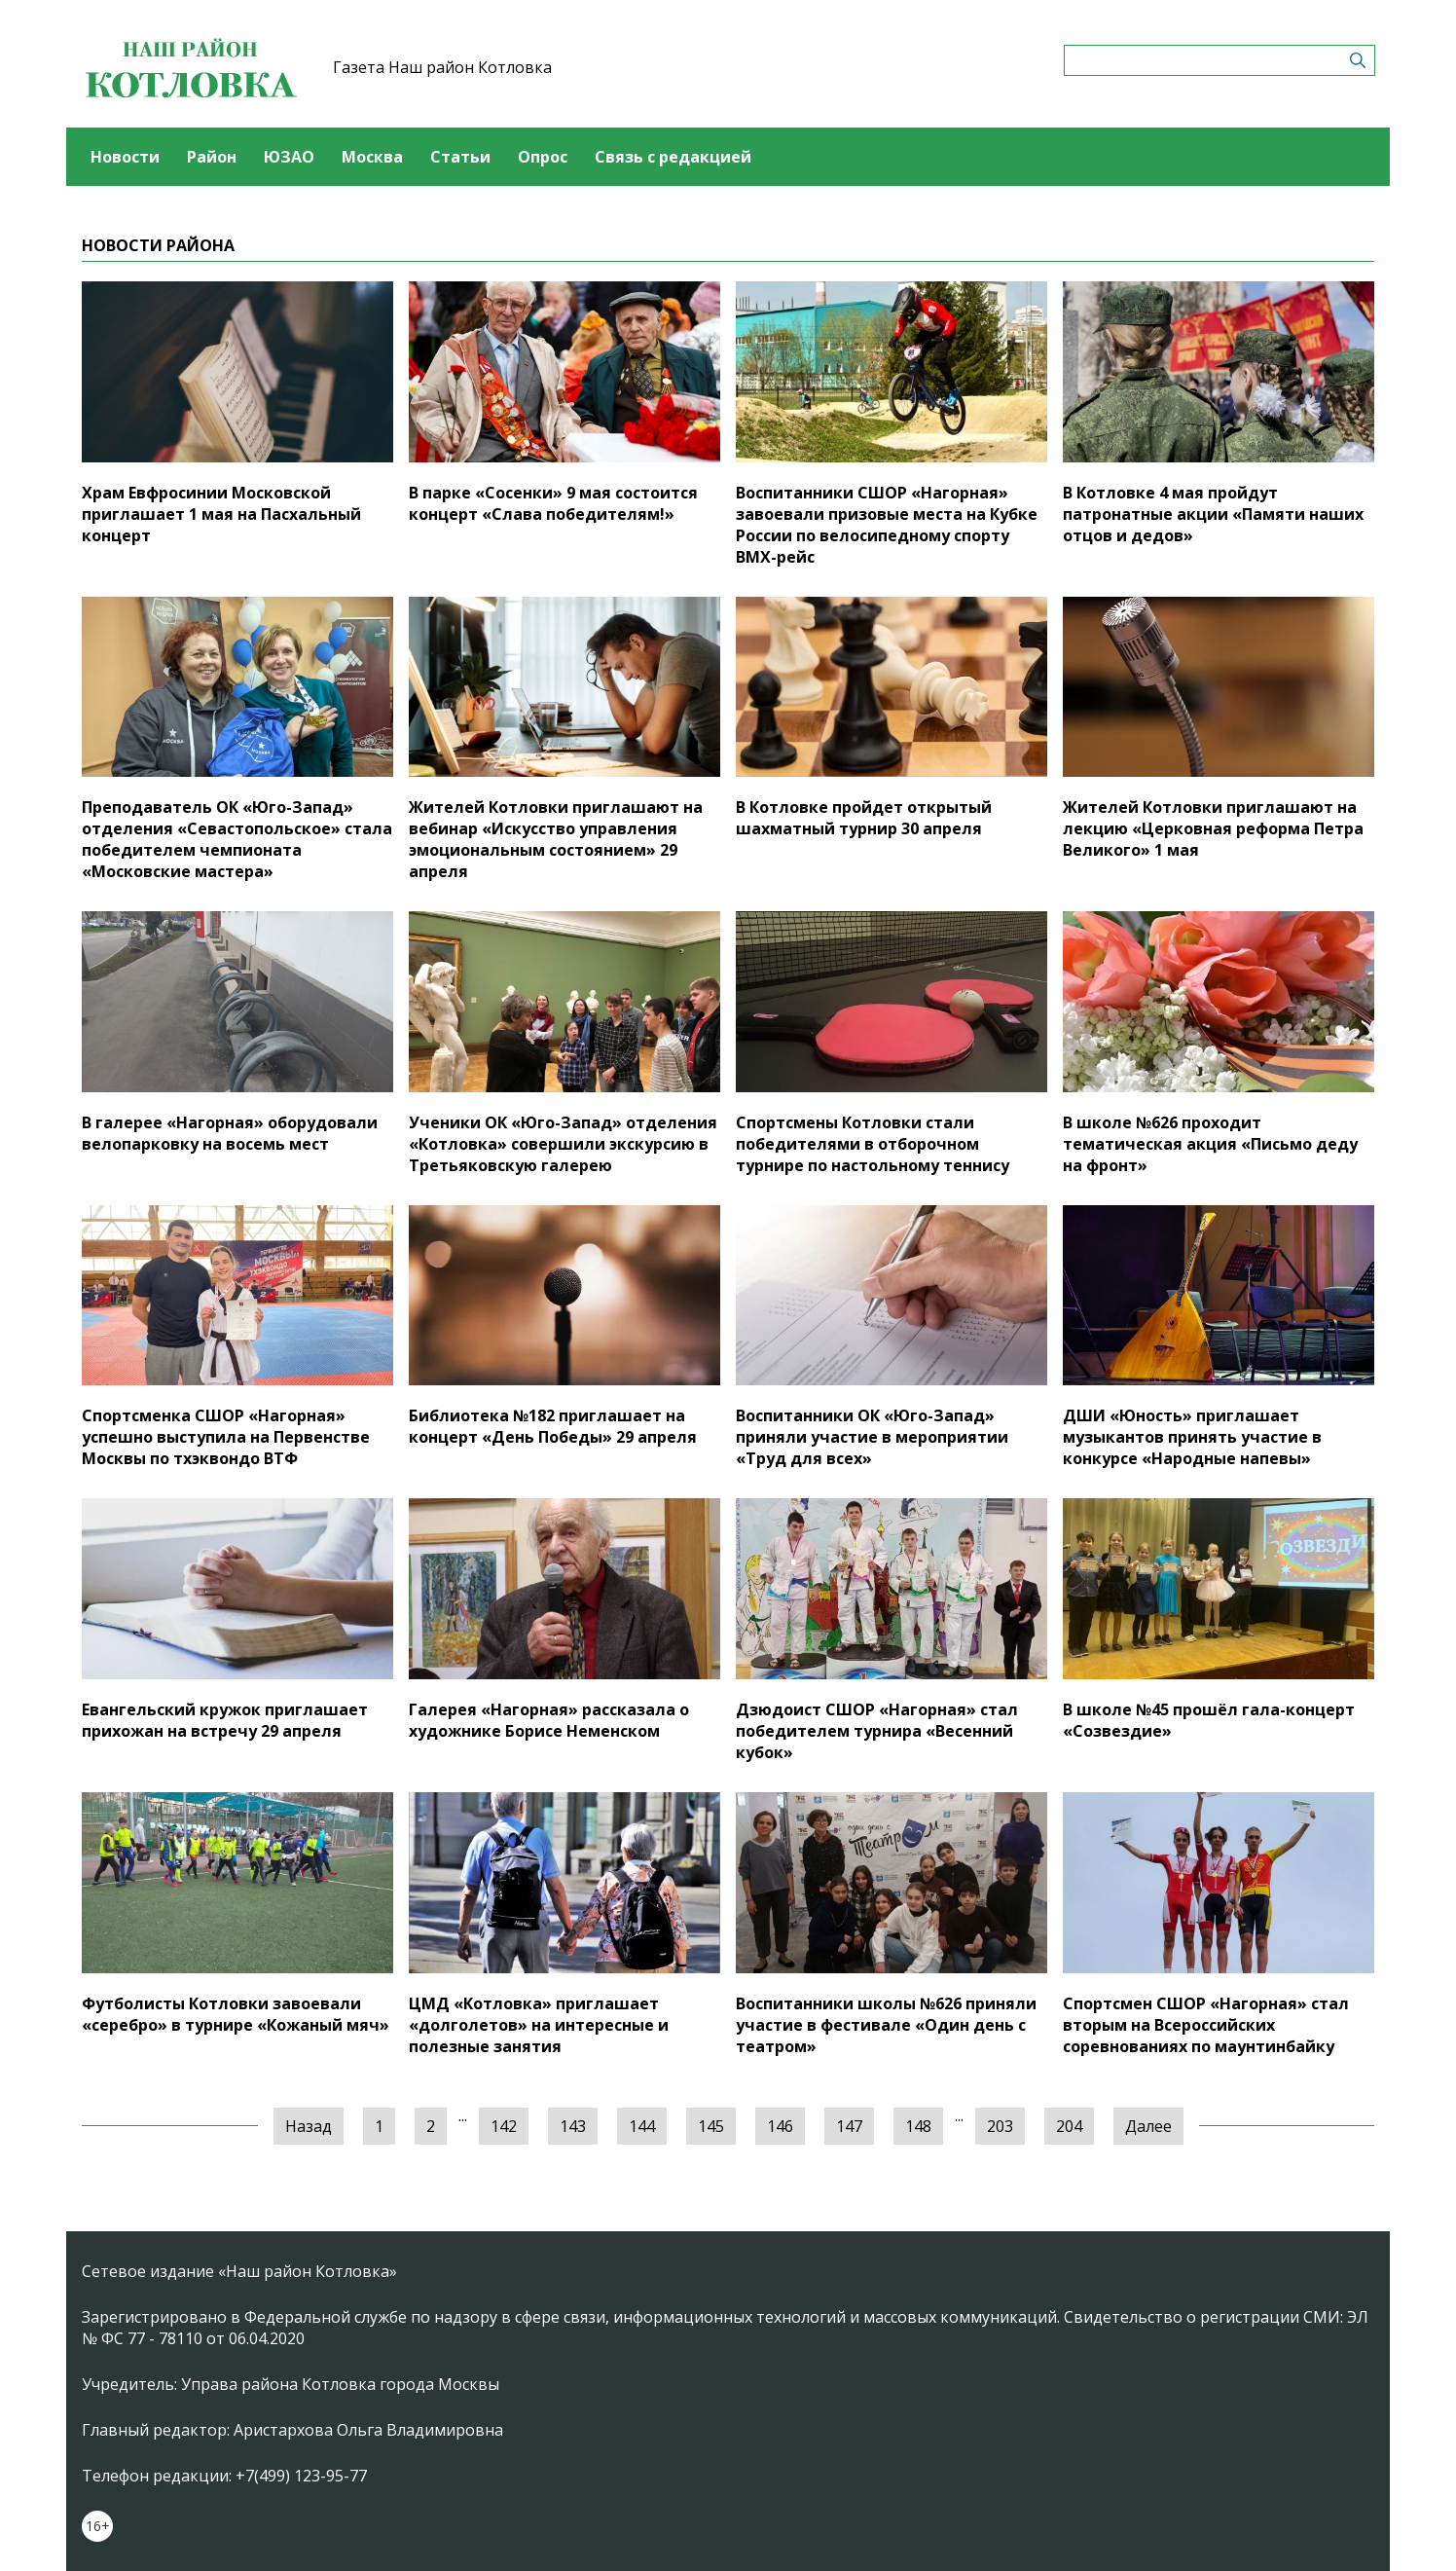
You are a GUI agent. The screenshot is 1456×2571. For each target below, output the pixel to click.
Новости (125, 156)
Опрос (542, 156)
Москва (372, 156)
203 (1000, 2126)
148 (918, 2126)
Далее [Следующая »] (1148, 2126)
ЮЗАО (289, 156)
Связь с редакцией (673, 156)
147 (849, 2126)
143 (573, 2126)
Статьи (460, 156)
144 (642, 2126)
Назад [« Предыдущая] (308, 2126)
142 (504, 2126)
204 (1069, 2126)
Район (212, 156)
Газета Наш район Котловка (442, 67)
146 (780, 2126)
